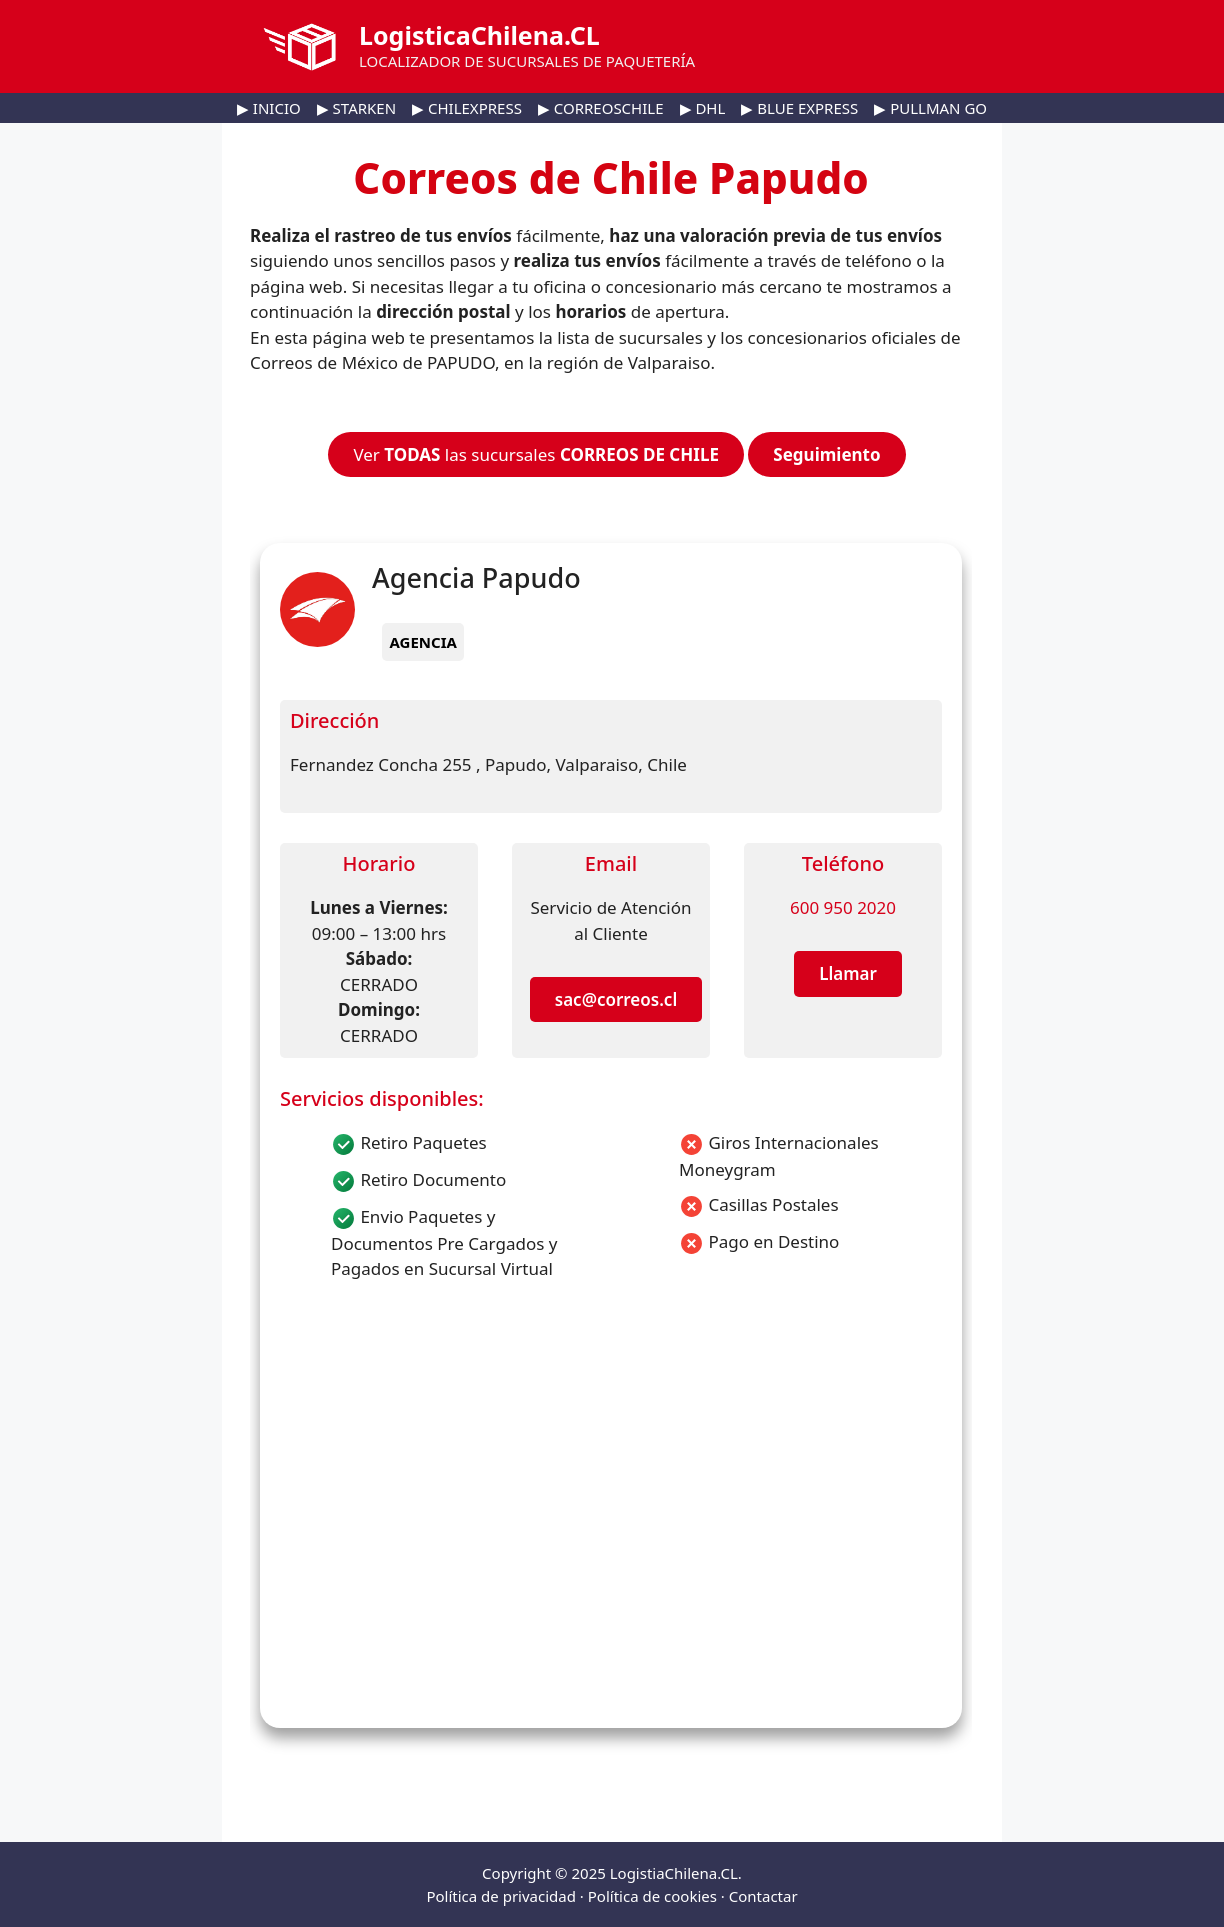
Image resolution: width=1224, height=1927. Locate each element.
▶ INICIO (269, 108)
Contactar (763, 1896)
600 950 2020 (843, 907)
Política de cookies (652, 1896)
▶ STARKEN (356, 108)
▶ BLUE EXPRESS (799, 108)
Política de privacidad (501, 1896)
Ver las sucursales (536, 454)
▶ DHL (703, 108)
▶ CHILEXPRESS (467, 108)
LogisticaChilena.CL (479, 35)
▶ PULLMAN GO (930, 108)
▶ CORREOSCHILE (601, 108)
